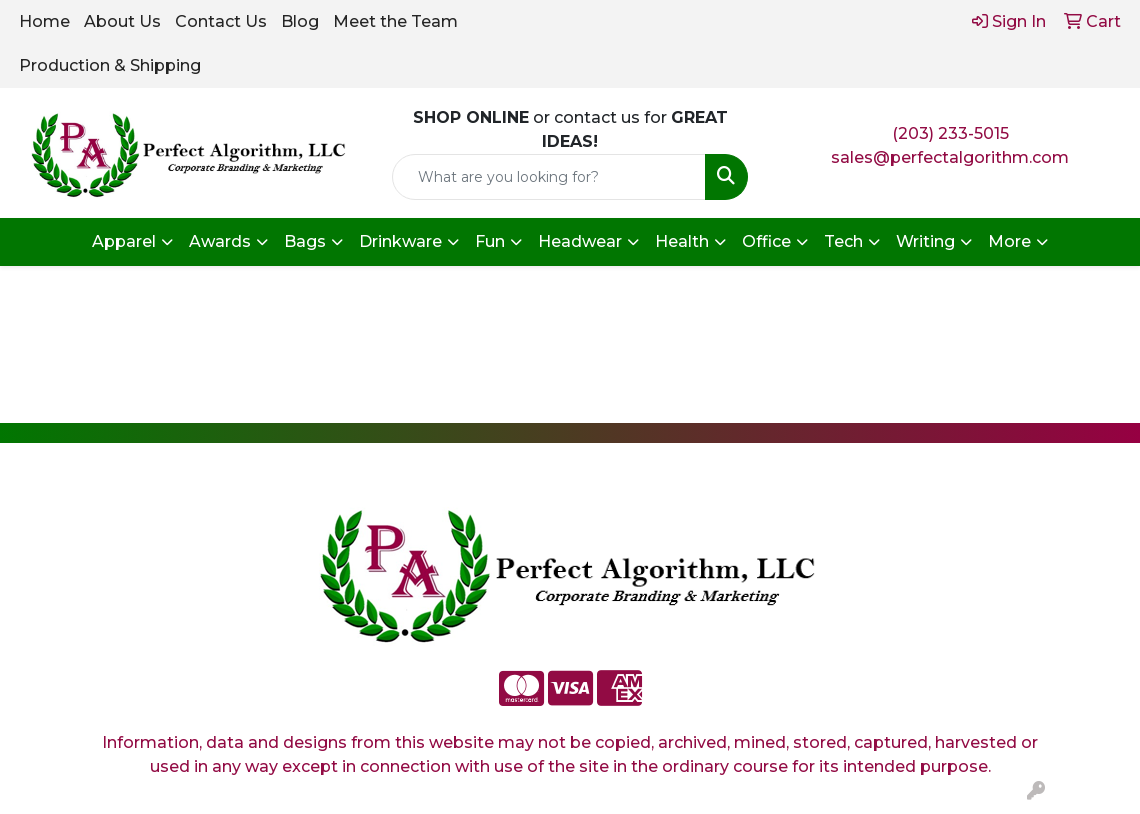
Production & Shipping (110, 65)
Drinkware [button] (400, 241)
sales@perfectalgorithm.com (950, 157)
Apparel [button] (124, 241)
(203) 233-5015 (950, 133)
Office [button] (766, 241)
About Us (122, 21)
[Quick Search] (549, 177)
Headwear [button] (580, 241)
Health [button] (682, 241)
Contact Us (221, 21)
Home (44, 21)
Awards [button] (220, 241)
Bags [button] (305, 241)
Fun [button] (490, 241)
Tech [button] (843, 241)
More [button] (1009, 241)
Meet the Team (395, 21)
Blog (300, 21)
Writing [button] (925, 241)
